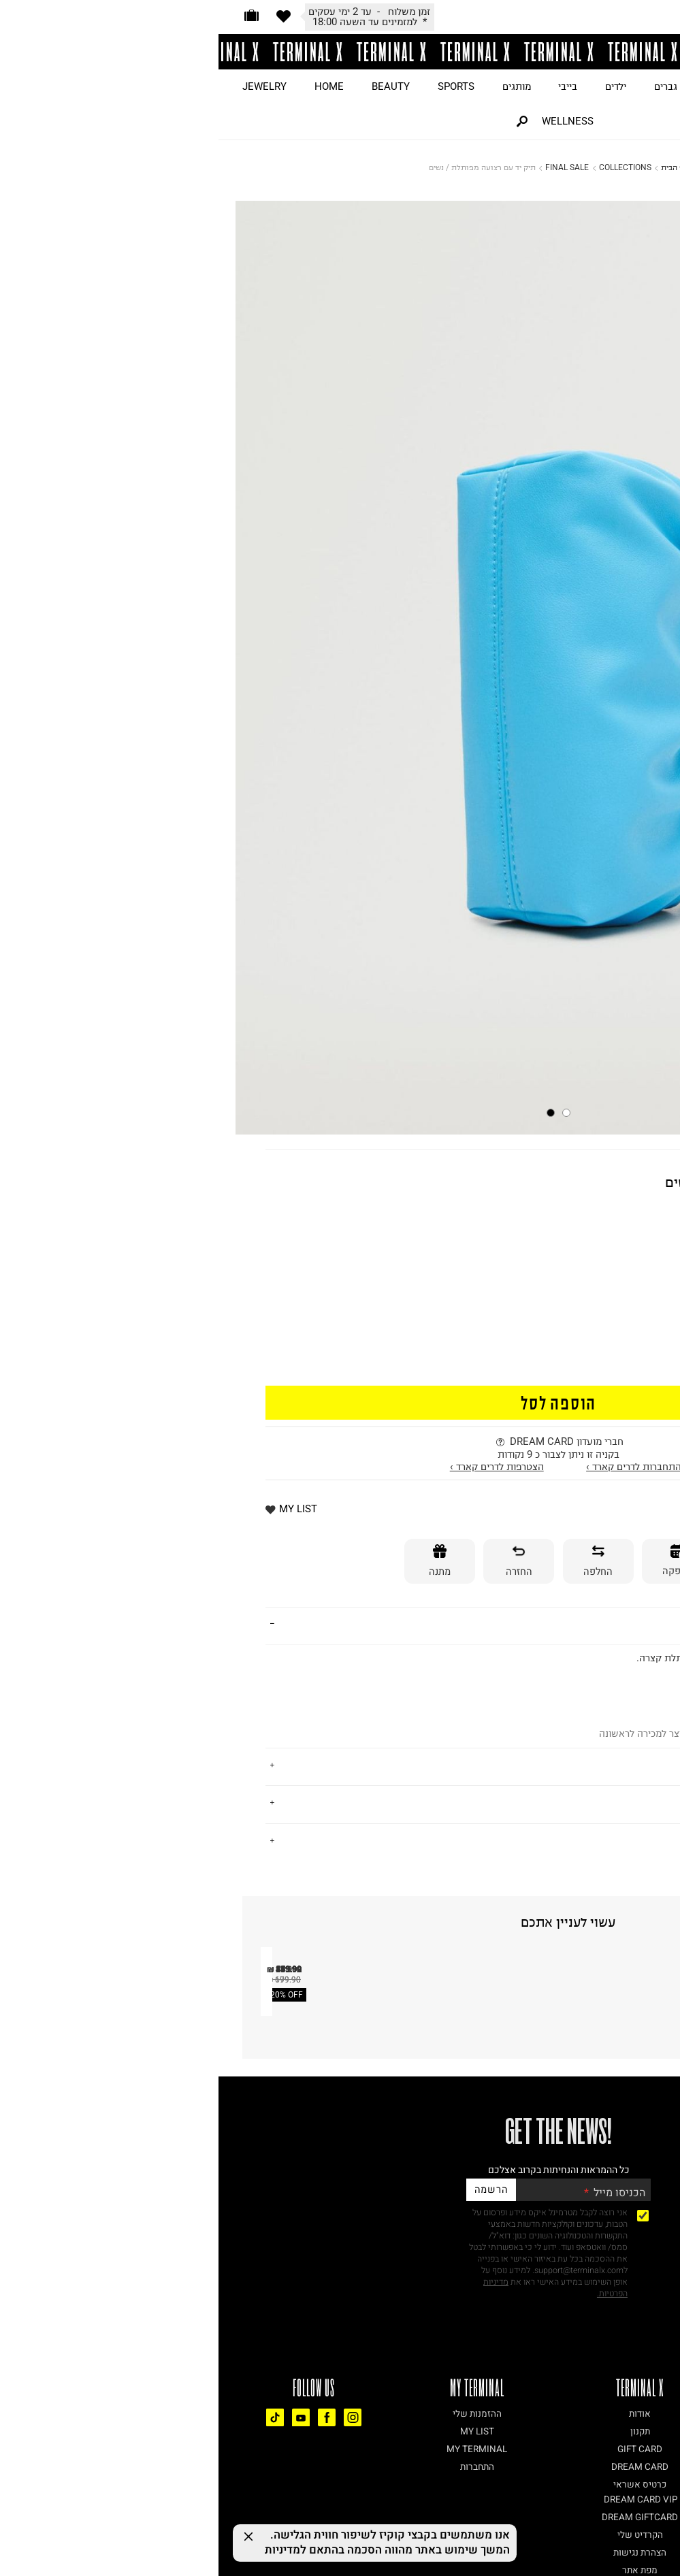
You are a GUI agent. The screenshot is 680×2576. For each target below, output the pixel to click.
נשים (496, 86)
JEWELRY (46, 86)
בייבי (349, 86)
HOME (110, 86)
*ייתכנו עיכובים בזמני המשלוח (151, 22)
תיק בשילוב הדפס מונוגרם (603, 2231)
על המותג (610, 1765)
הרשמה (273, 2431)
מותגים (298, 86)
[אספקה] (458, 1561)
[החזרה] (300, 1561)
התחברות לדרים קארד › (415, 1467)
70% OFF (616, 1241)
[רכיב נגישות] (670, 2522)
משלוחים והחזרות (592, 1803)
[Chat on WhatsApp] (646, 2542)
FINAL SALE (348, 167)
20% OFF (68, 2245)
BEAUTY (172, 86)
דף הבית (456, 167)
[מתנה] (221, 1561)
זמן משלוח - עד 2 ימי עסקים (569, 1501)
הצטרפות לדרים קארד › (278, 1467)
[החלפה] (379, 1561)
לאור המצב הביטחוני (151, 12)
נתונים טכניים (602, 1840)
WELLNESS (349, 121)
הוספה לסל (340, 1402)
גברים (447, 86)
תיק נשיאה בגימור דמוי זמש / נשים (385, 2231)
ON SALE (555, 86)
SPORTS (237, 86)
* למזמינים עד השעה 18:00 (572, 1516)
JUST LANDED (636, 86)
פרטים (618, 1624)
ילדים (397, 86)
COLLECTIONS (407, 167)
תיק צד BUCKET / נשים (197, 2231)
